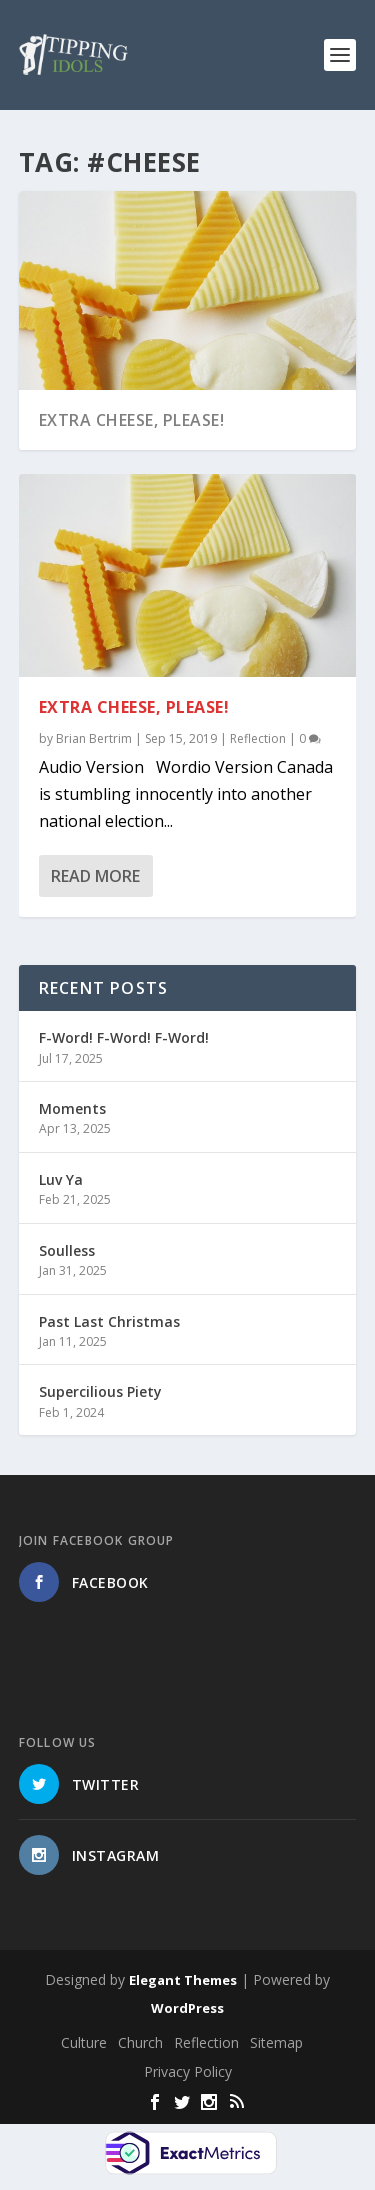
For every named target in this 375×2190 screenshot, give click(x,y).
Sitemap (276, 2042)
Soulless (67, 1250)
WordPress (187, 2008)
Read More (95, 876)
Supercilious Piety (100, 1391)
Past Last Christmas (109, 1321)
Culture (84, 2042)
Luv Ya (61, 1179)
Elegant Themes (183, 1980)
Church (140, 2042)
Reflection (258, 737)
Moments (72, 1108)
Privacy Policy (188, 2071)
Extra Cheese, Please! (132, 420)
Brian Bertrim (94, 737)
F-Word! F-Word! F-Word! (124, 1037)
